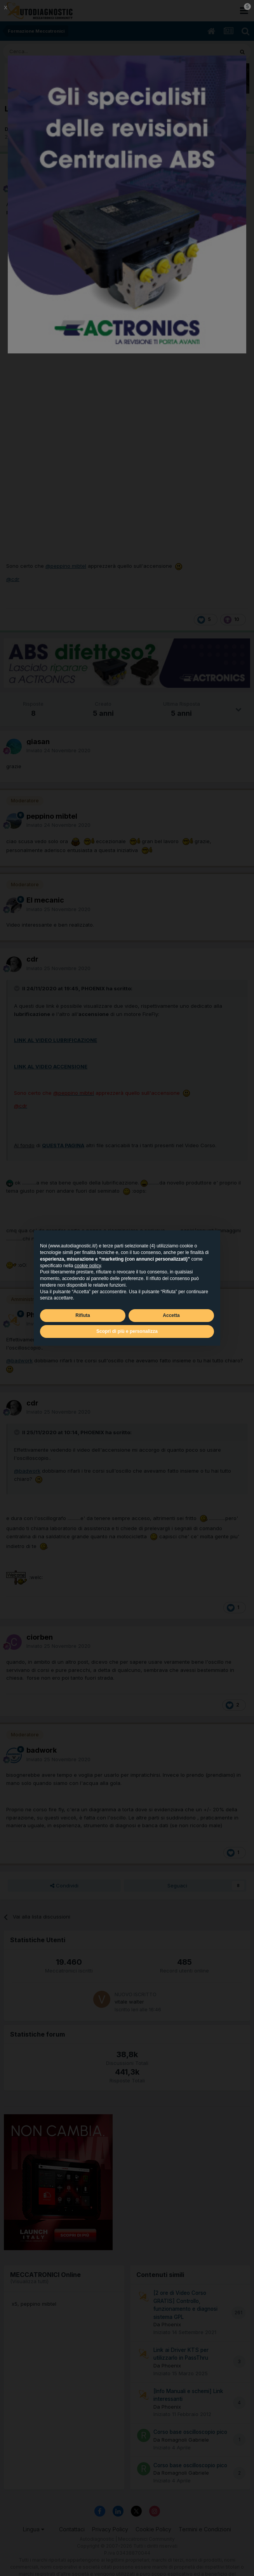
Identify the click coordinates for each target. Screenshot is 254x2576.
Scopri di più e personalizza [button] (127, 1331)
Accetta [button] (171, 1315)
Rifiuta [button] (82, 1315)
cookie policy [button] (88, 1265)
